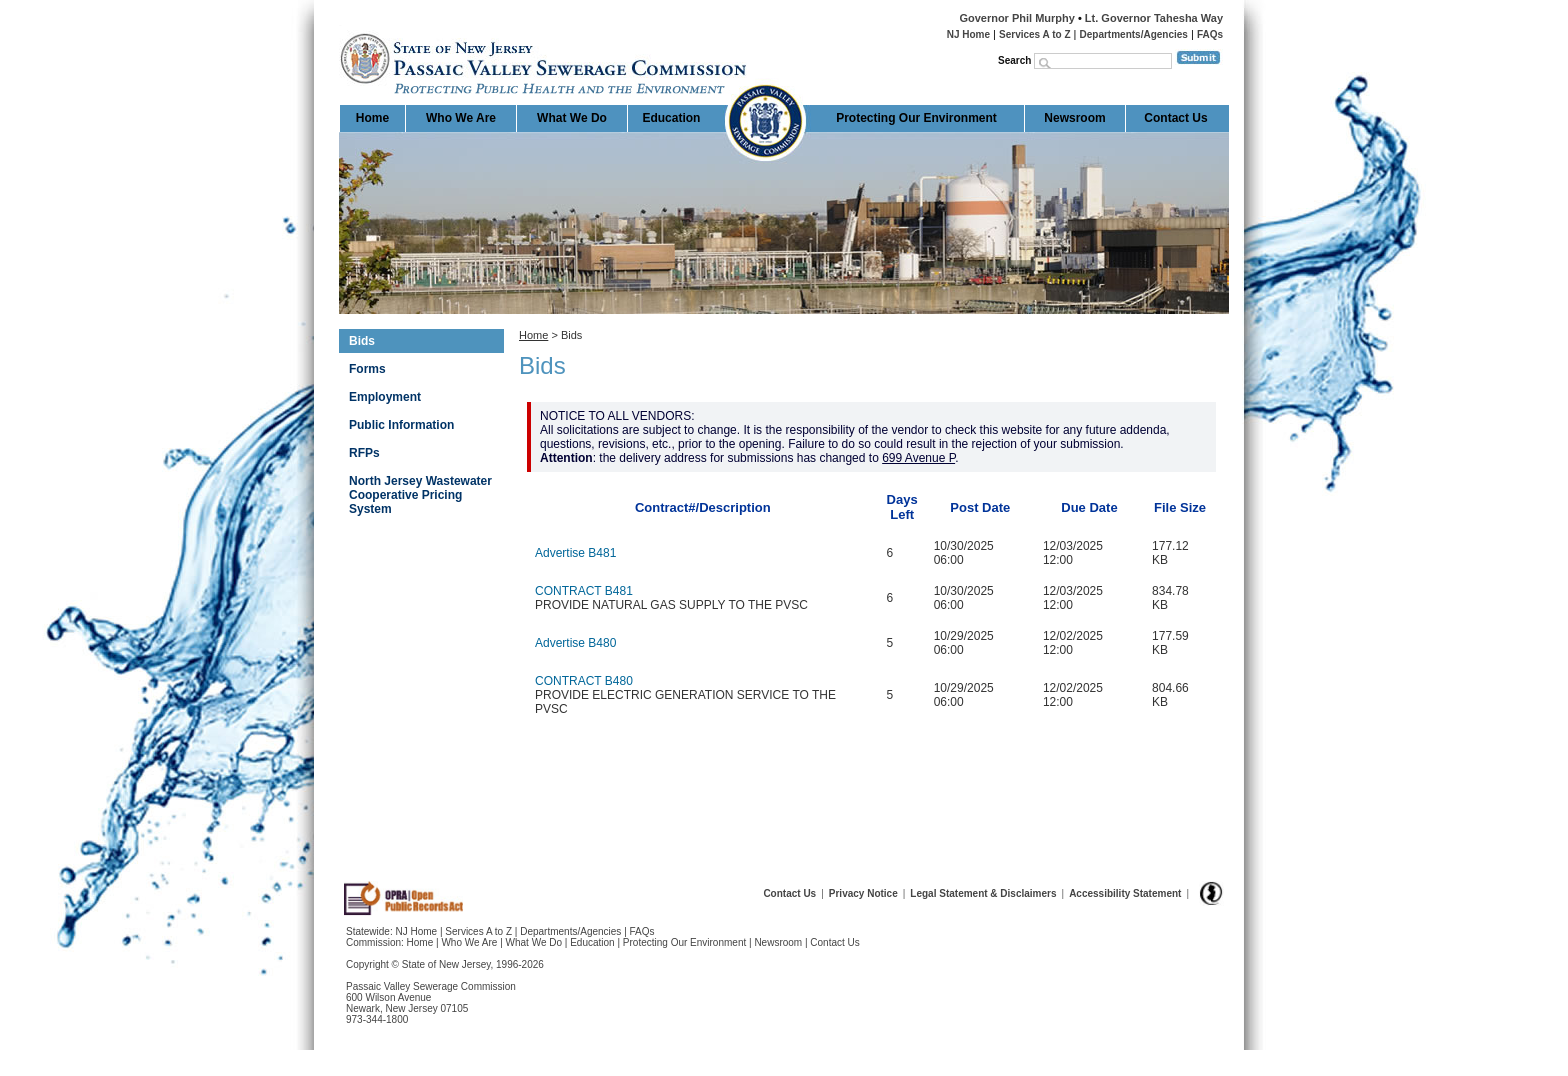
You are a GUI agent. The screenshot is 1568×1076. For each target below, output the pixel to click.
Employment (385, 397)
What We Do (572, 118)
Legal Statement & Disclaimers (983, 893)
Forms (367, 369)
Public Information (401, 425)
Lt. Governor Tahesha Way (1154, 18)
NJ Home (968, 34)
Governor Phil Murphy (1017, 18)
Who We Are (461, 118)
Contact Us (1175, 118)
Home (340, 25)
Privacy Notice (863, 893)
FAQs (1210, 34)
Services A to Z (1035, 34)
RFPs (364, 453)
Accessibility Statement (1125, 893)
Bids (362, 341)
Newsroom (1074, 118)
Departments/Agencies (1134, 34)
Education (671, 118)
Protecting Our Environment (916, 118)
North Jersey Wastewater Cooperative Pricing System (420, 495)
